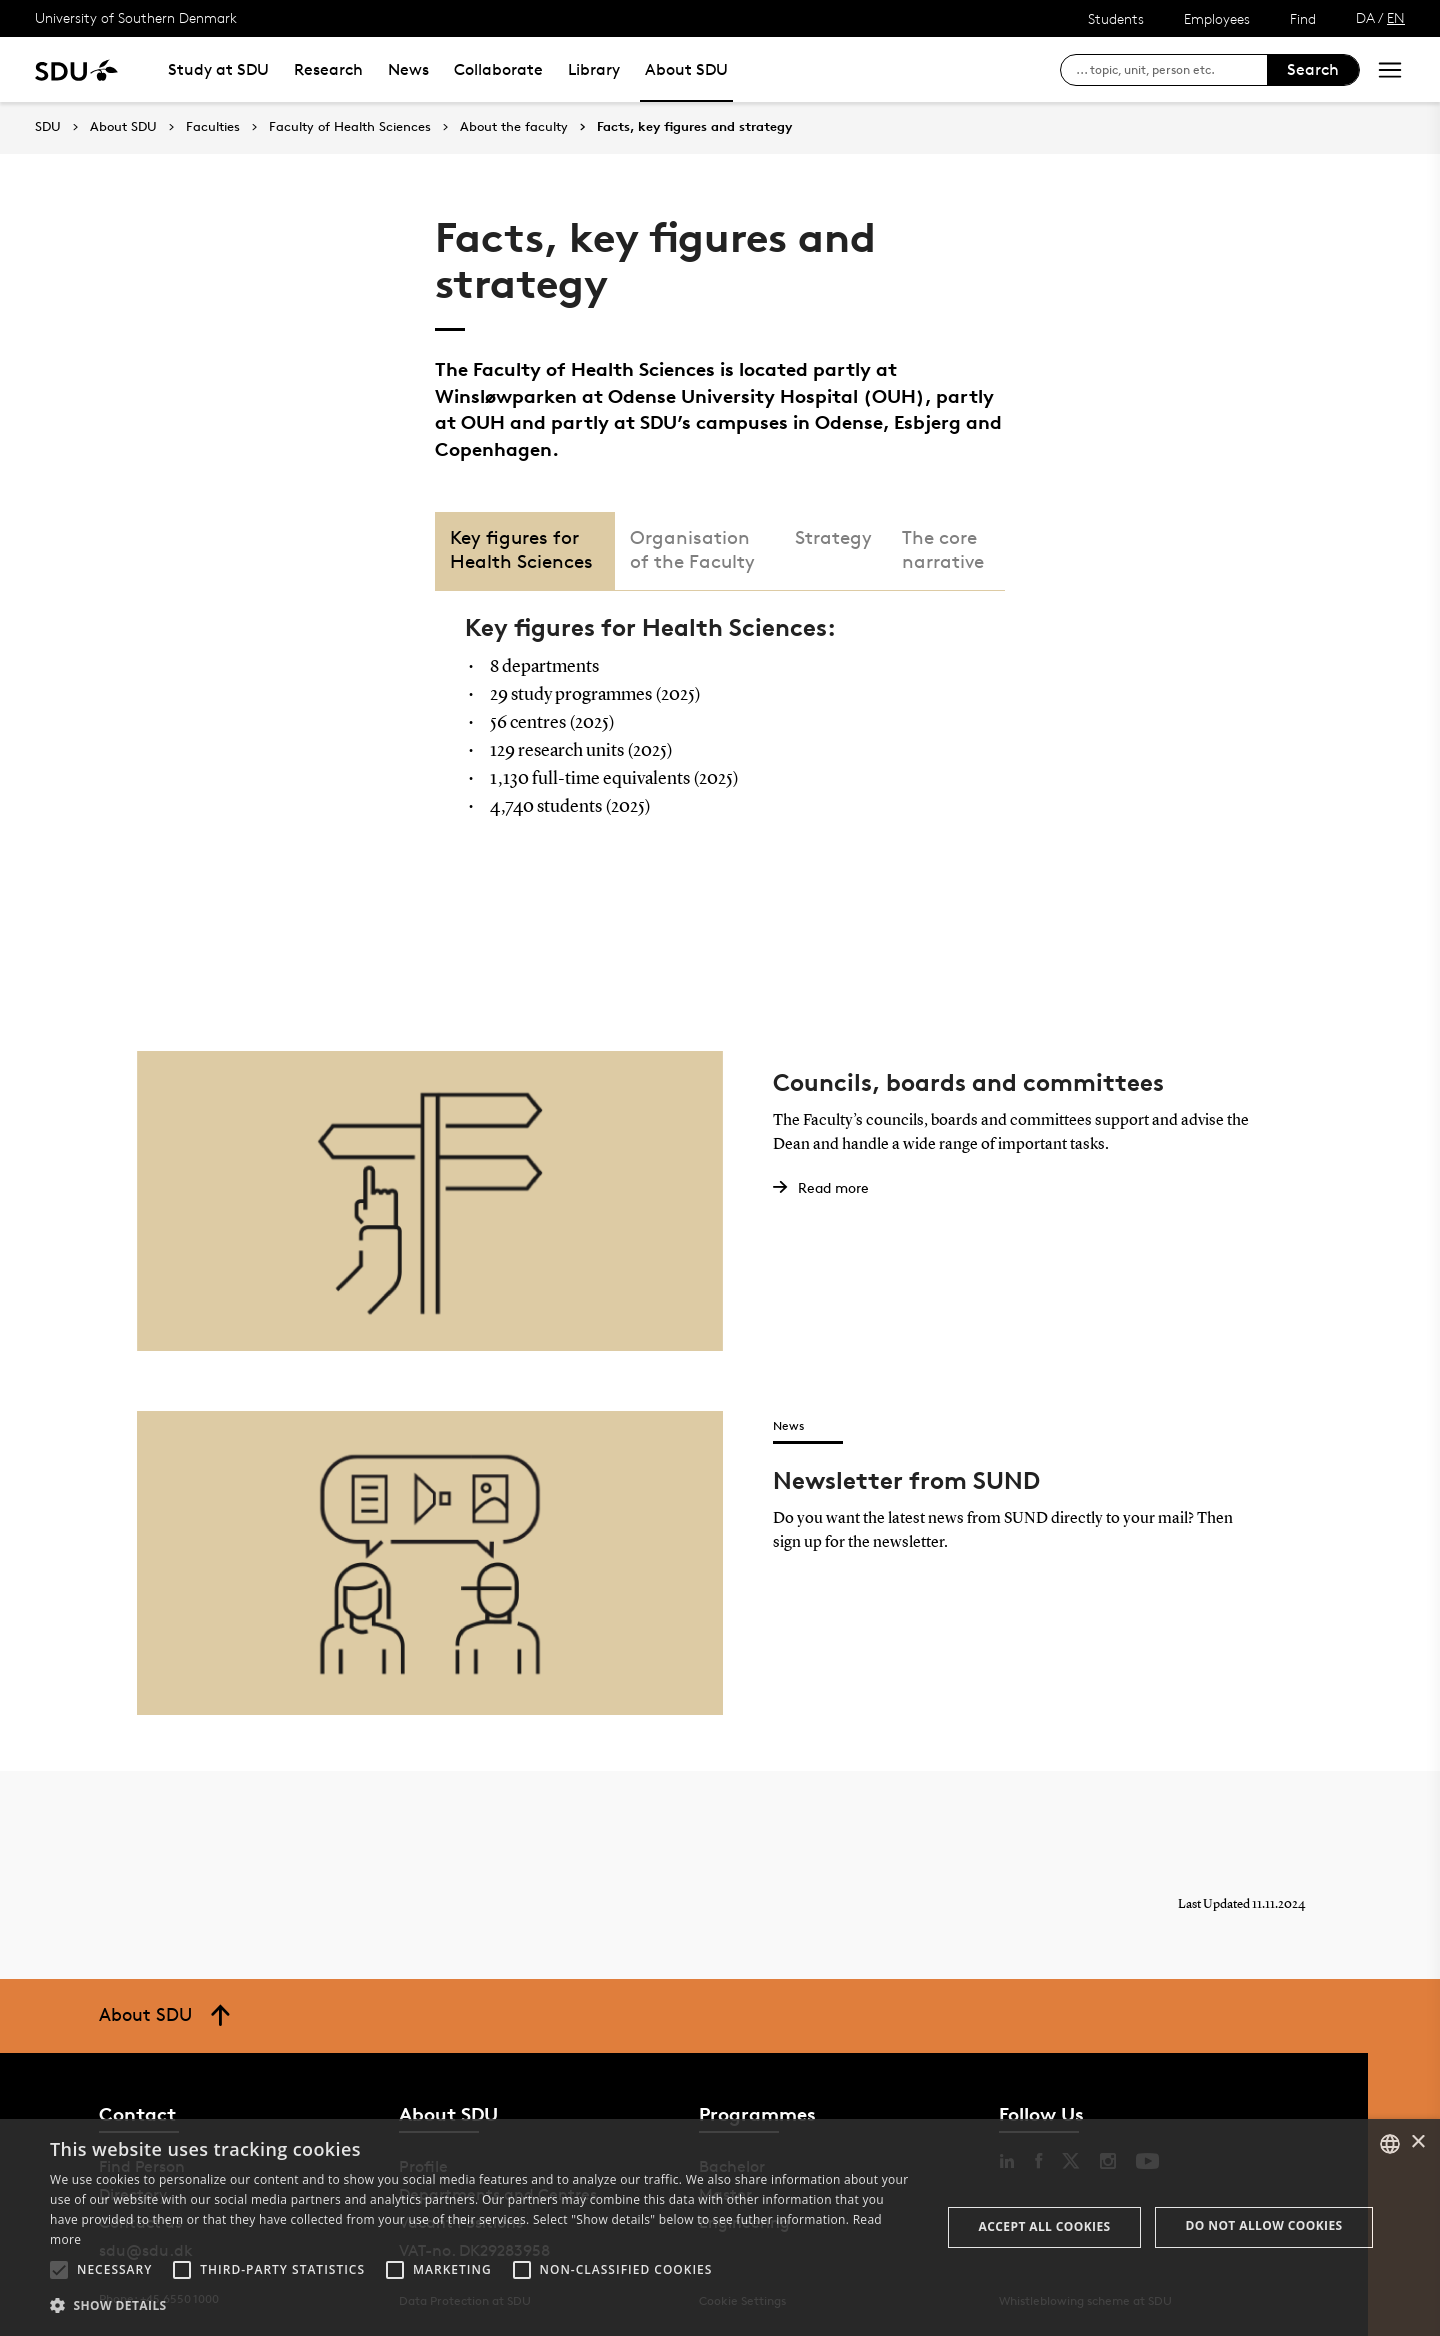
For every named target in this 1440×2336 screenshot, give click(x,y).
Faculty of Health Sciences (350, 127)
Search (1313, 69)
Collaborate (498, 69)
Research (328, 69)
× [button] (1417, 2142)
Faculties (213, 127)
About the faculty (514, 127)
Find (1303, 18)
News (408, 69)
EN (1396, 17)
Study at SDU (218, 69)
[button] (59, 2270)
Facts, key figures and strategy (694, 127)
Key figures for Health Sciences (521, 549)
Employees (1217, 18)
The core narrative (943, 549)
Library (594, 69)
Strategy (833, 537)
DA (1365, 17)
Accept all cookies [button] (1045, 2226)
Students (1116, 18)
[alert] (720, 2227)
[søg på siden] (1171, 70)
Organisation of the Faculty (692, 549)
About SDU (686, 69)
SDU (48, 126)
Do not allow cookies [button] (1264, 2225)
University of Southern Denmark (136, 17)
